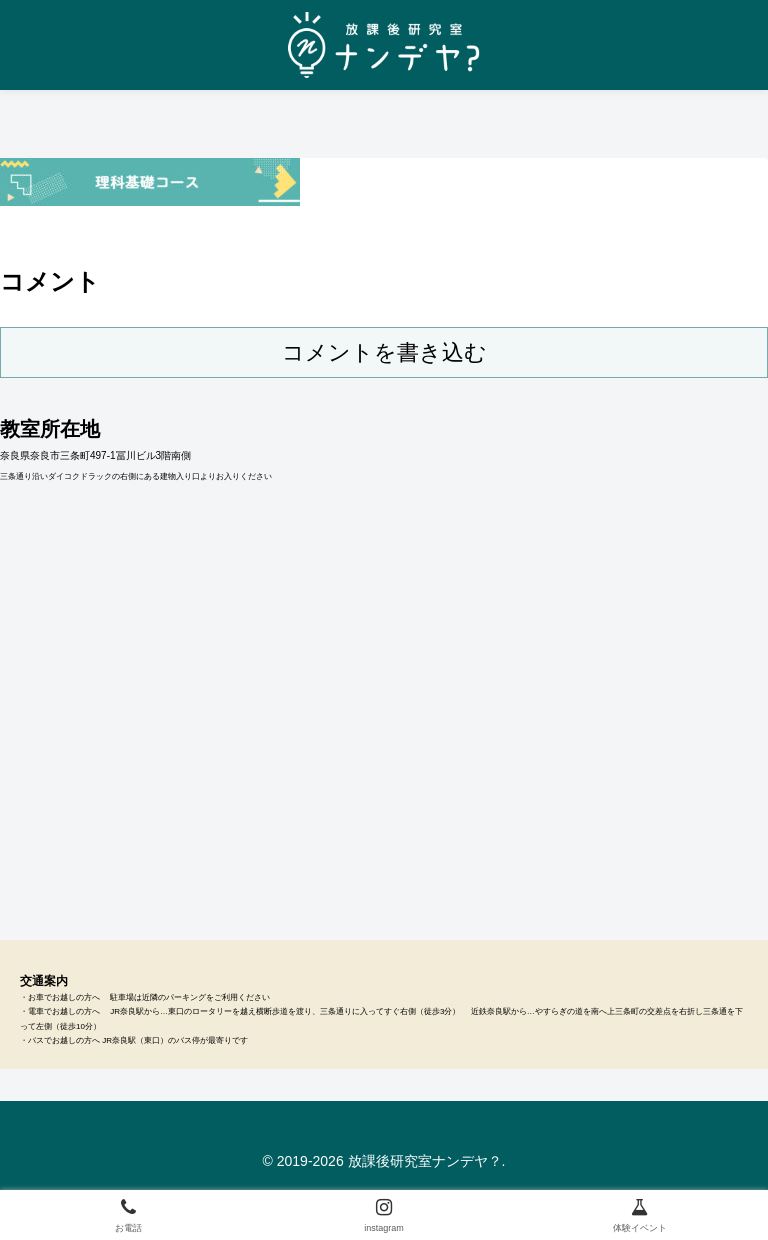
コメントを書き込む (384, 352)
